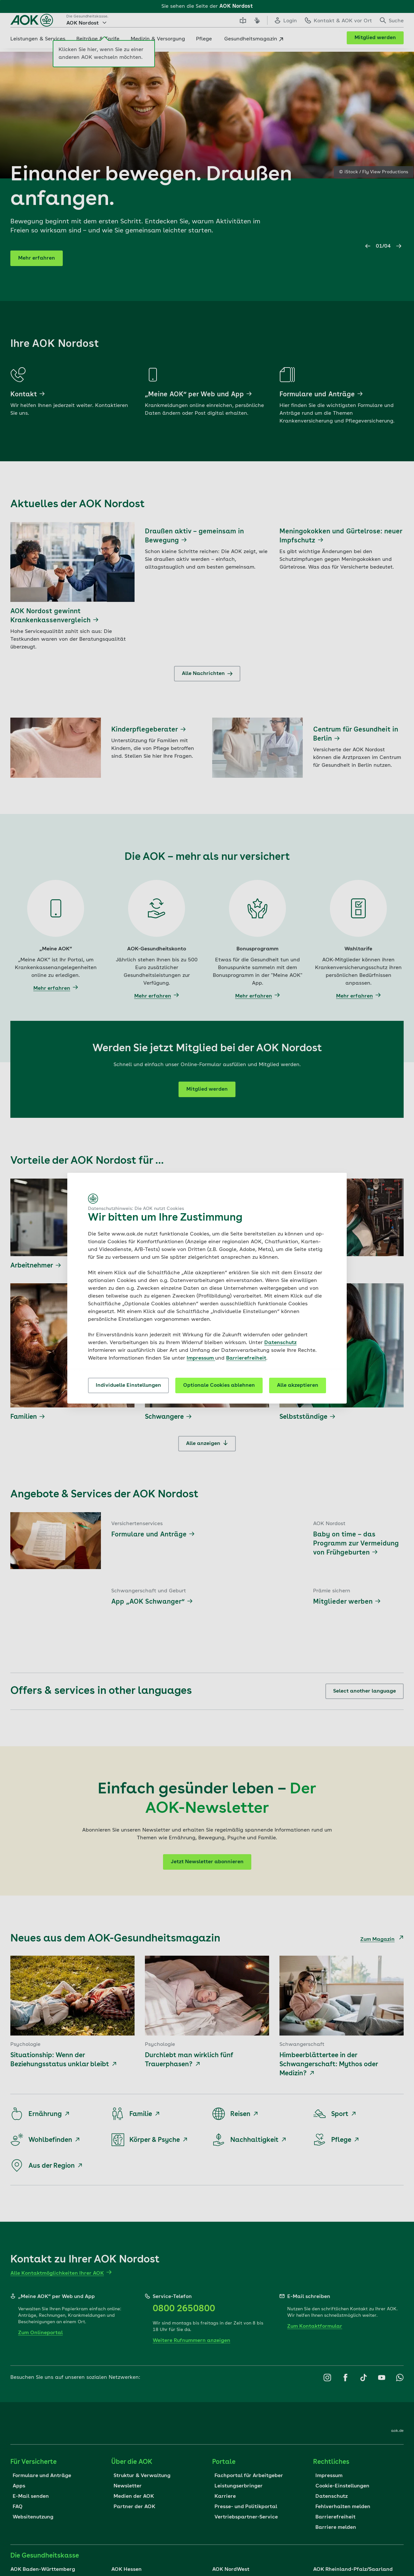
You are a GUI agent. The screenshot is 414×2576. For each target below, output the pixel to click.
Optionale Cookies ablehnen (219, 1385)
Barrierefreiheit (246, 1358)
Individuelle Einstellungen (128, 1385)
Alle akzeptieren (297, 1385)
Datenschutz (280, 1342)
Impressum (201, 1358)
